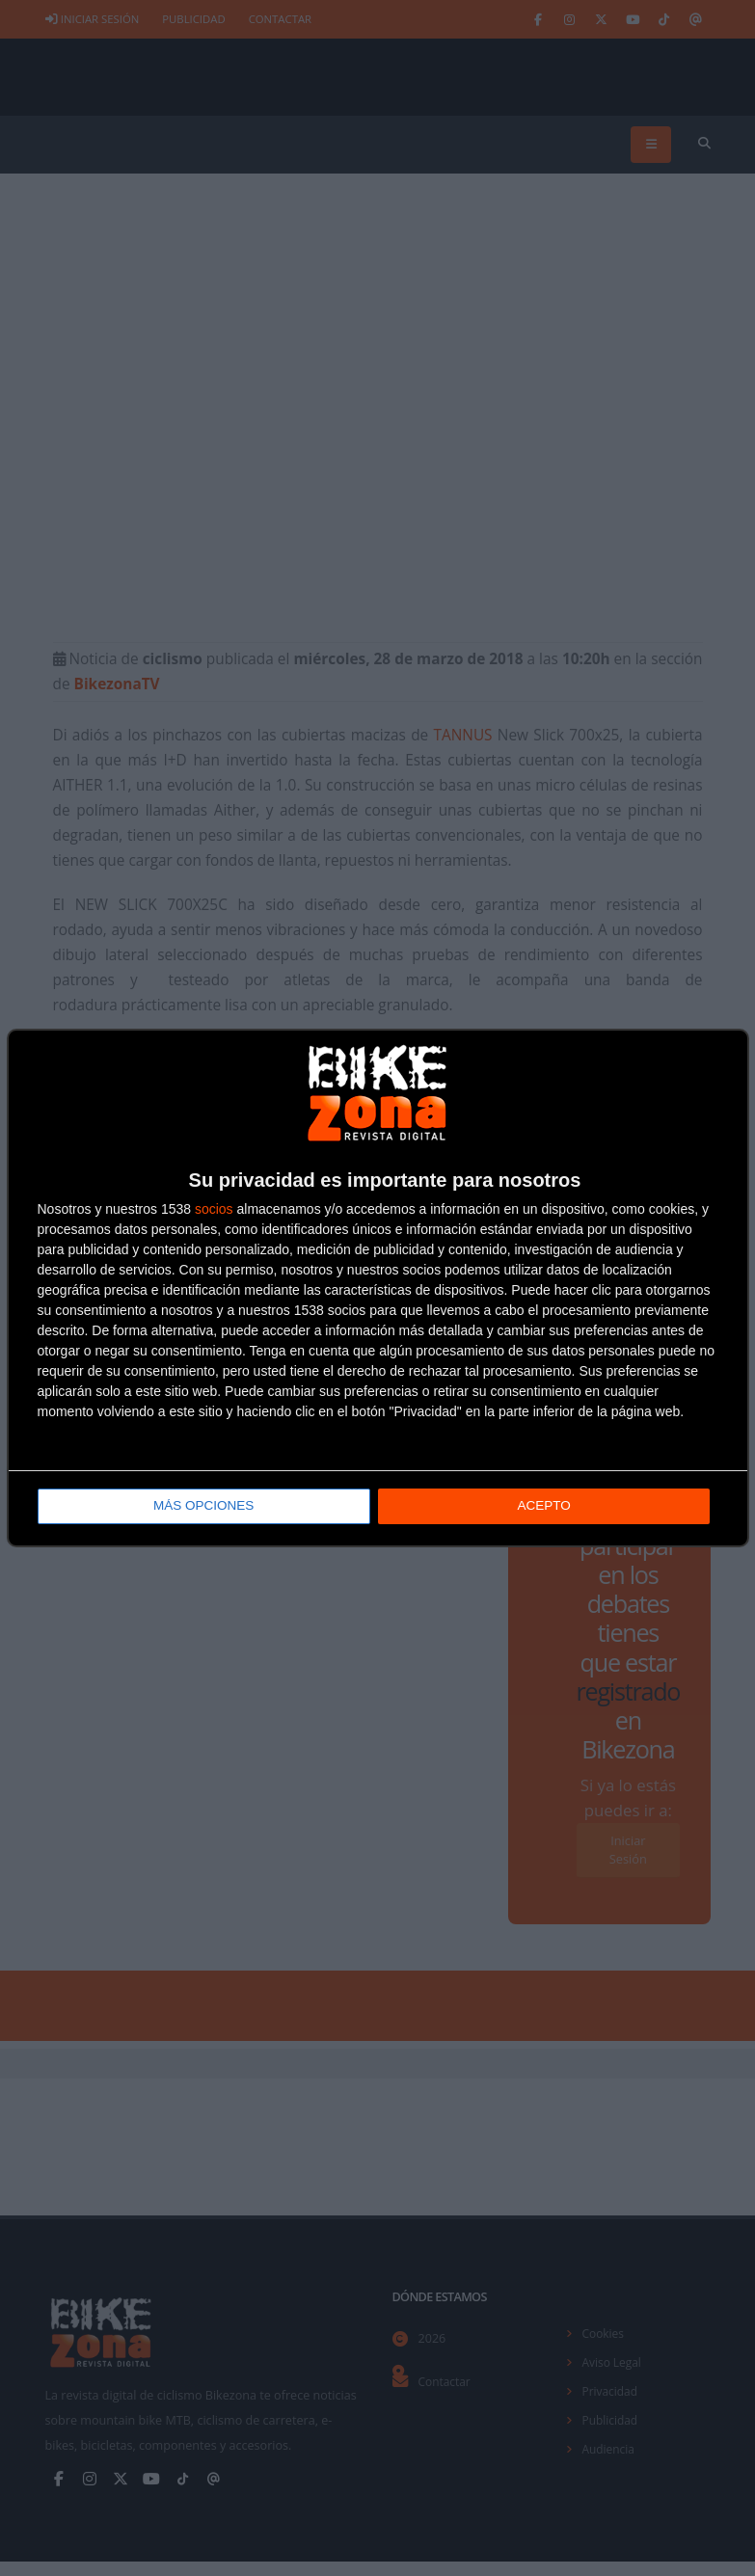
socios (214, 1210)
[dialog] (378, 1288)
